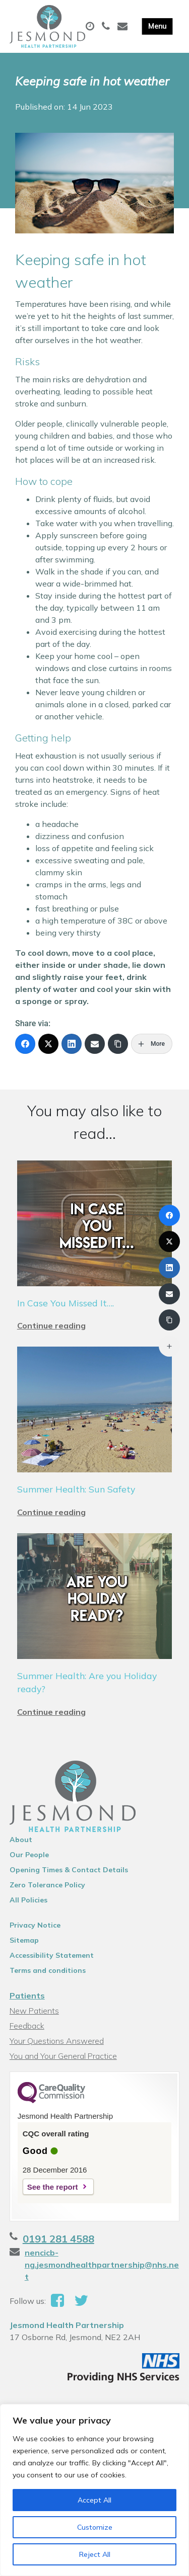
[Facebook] (25, 1044)
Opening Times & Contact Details (69, 1869)
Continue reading (51, 1325)
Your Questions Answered (57, 2041)
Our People (29, 1854)
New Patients (34, 2011)
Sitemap (24, 1940)
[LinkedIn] (71, 1044)
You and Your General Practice (63, 2056)
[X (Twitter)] (48, 1044)
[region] (94, 2490)
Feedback (27, 2026)
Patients (27, 1995)
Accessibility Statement (52, 1955)
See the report (52, 2187)
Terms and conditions (48, 1970)
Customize (94, 2527)
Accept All (94, 2500)
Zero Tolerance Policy (47, 1884)
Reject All (94, 2554)
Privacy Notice (35, 1925)
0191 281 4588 (58, 2238)
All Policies (28, 1899)
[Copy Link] (118, 1044)
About (21, 1839)
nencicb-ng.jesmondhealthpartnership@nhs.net (102, 2265)
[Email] (95, 1044)
